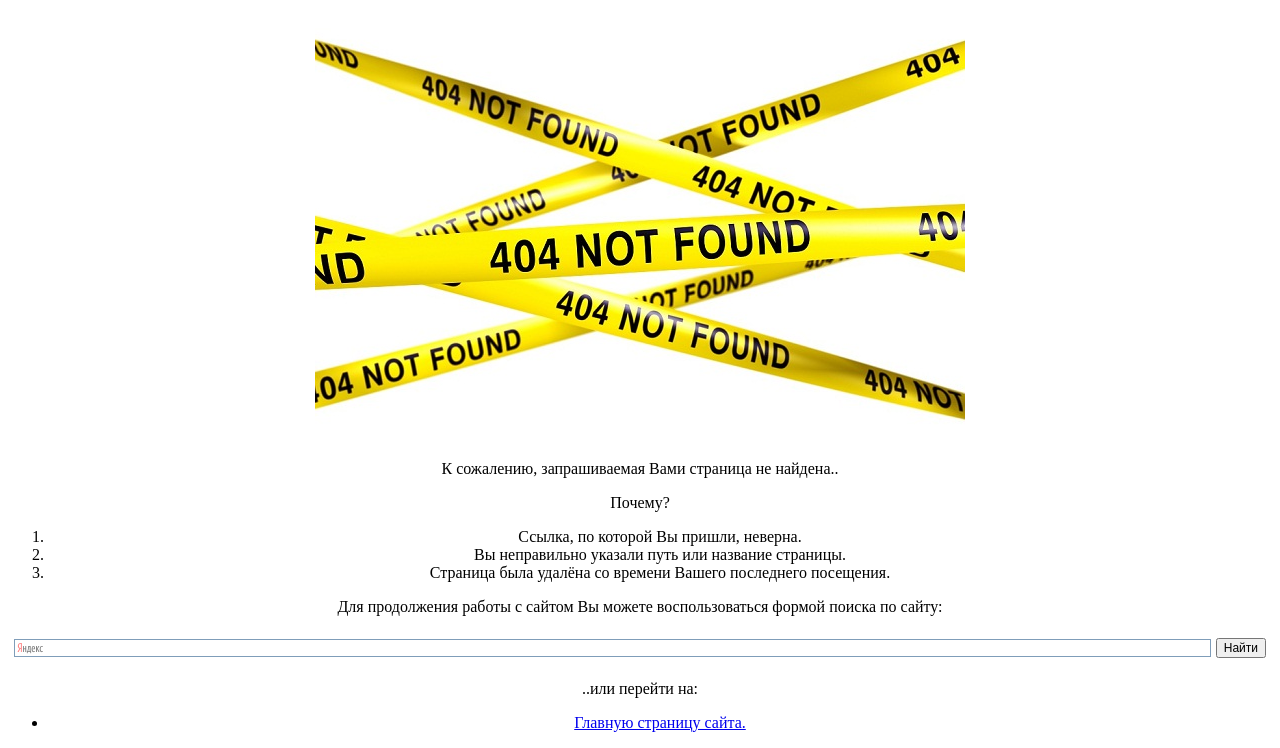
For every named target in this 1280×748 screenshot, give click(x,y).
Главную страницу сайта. (660, 722)
